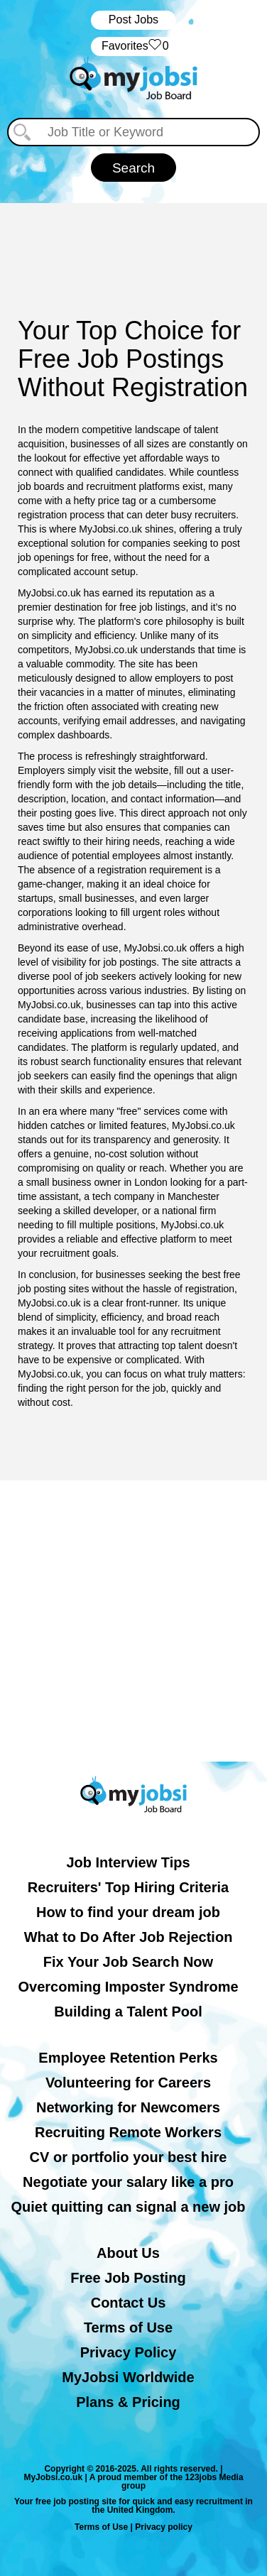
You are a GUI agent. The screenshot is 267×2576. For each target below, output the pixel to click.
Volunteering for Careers (128, 2082)
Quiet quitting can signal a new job (128, 2207)
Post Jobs (133, 19)
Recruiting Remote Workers (128, 2132)
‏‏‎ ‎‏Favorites (133, 46)
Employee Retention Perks (127, 2057)
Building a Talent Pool (128, 2011)
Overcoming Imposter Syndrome (128, 1986)
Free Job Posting (127, 2278)
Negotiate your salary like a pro (128, 2182)
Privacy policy (163, 2527)
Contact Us (128, 2302)
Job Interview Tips (128, 1862)
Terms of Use (128, 2327)
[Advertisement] (133, 1621)
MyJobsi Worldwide (128, 2377)
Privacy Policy (128, 2352)
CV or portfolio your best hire (128, 2157)
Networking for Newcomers (128, 2107)
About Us (128, 2253)
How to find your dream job (128, 1912)
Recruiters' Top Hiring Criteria (128, 1887)
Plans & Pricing (128, 2402)
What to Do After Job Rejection (128, 1937)
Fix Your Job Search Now (128, 1962)
